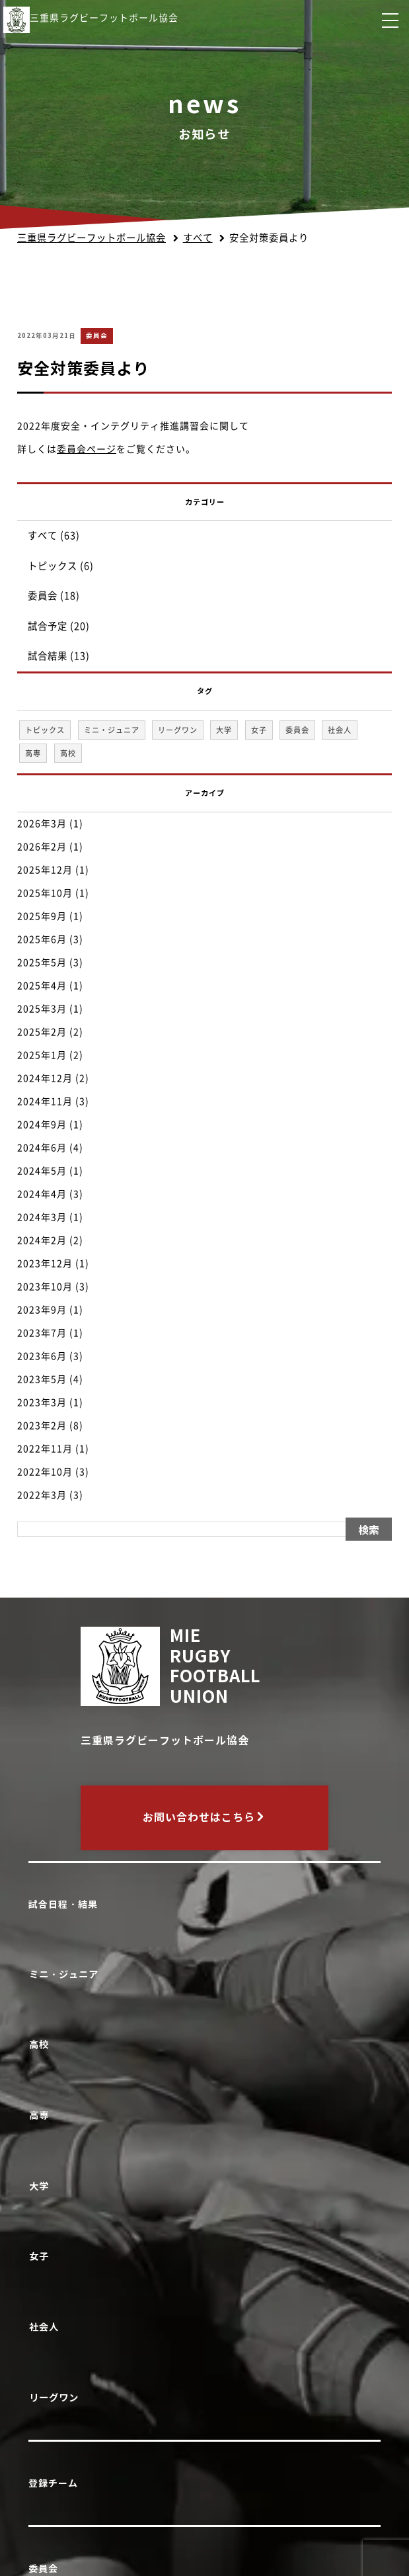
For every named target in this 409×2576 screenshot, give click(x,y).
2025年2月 (42, 1032)
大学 (41, 2186)
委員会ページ (86, 449)
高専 (41, 2115)
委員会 (97, 335)
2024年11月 (45, 1101)
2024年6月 (42, 1147)
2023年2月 (42, 1425)
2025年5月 (42, 962)
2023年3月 (42, 1402)
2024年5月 (42, 1171)
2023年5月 (42, 1379)
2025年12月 (45, 870)
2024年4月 (42, 1194)
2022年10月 (45, 1472)
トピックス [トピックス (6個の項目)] (45, 730)
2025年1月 (42, 1055)
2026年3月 (42, 823)
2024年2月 (42, 1240)
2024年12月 (45, 1078)
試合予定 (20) (59, 626)
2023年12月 (45, 1263)
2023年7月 (42, 1333)
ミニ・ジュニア (66, 1974)
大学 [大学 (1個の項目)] (224, 730)
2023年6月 (42, 1356)
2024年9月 (42, 1124)
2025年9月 (42, 916)
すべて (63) (54, 535)
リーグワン (56, 2397)
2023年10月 (45, 1286)
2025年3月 (42, 1008)
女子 (41, 2256)
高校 (41, 2044)
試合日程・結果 (63, 1905)
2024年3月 (42, 1217)
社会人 (46, 2327)
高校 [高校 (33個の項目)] (68, 753)
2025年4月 (42, 985)
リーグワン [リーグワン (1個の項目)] (178, 730)
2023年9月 (42, 1309)
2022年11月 (45, 1448)
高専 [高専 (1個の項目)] (33, 753)
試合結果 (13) (59, 656)
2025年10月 (45, 893)
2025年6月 (42, 939)
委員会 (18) (54, 596)
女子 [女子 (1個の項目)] (259, 730)
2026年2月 (42, 846)
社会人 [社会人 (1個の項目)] (340, 730)
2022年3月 (42, 1495)
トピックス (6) (61, 566)
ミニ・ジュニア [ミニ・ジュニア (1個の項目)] (111, 730)
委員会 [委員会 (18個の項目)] (297, 730)
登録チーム (53, 2483)
